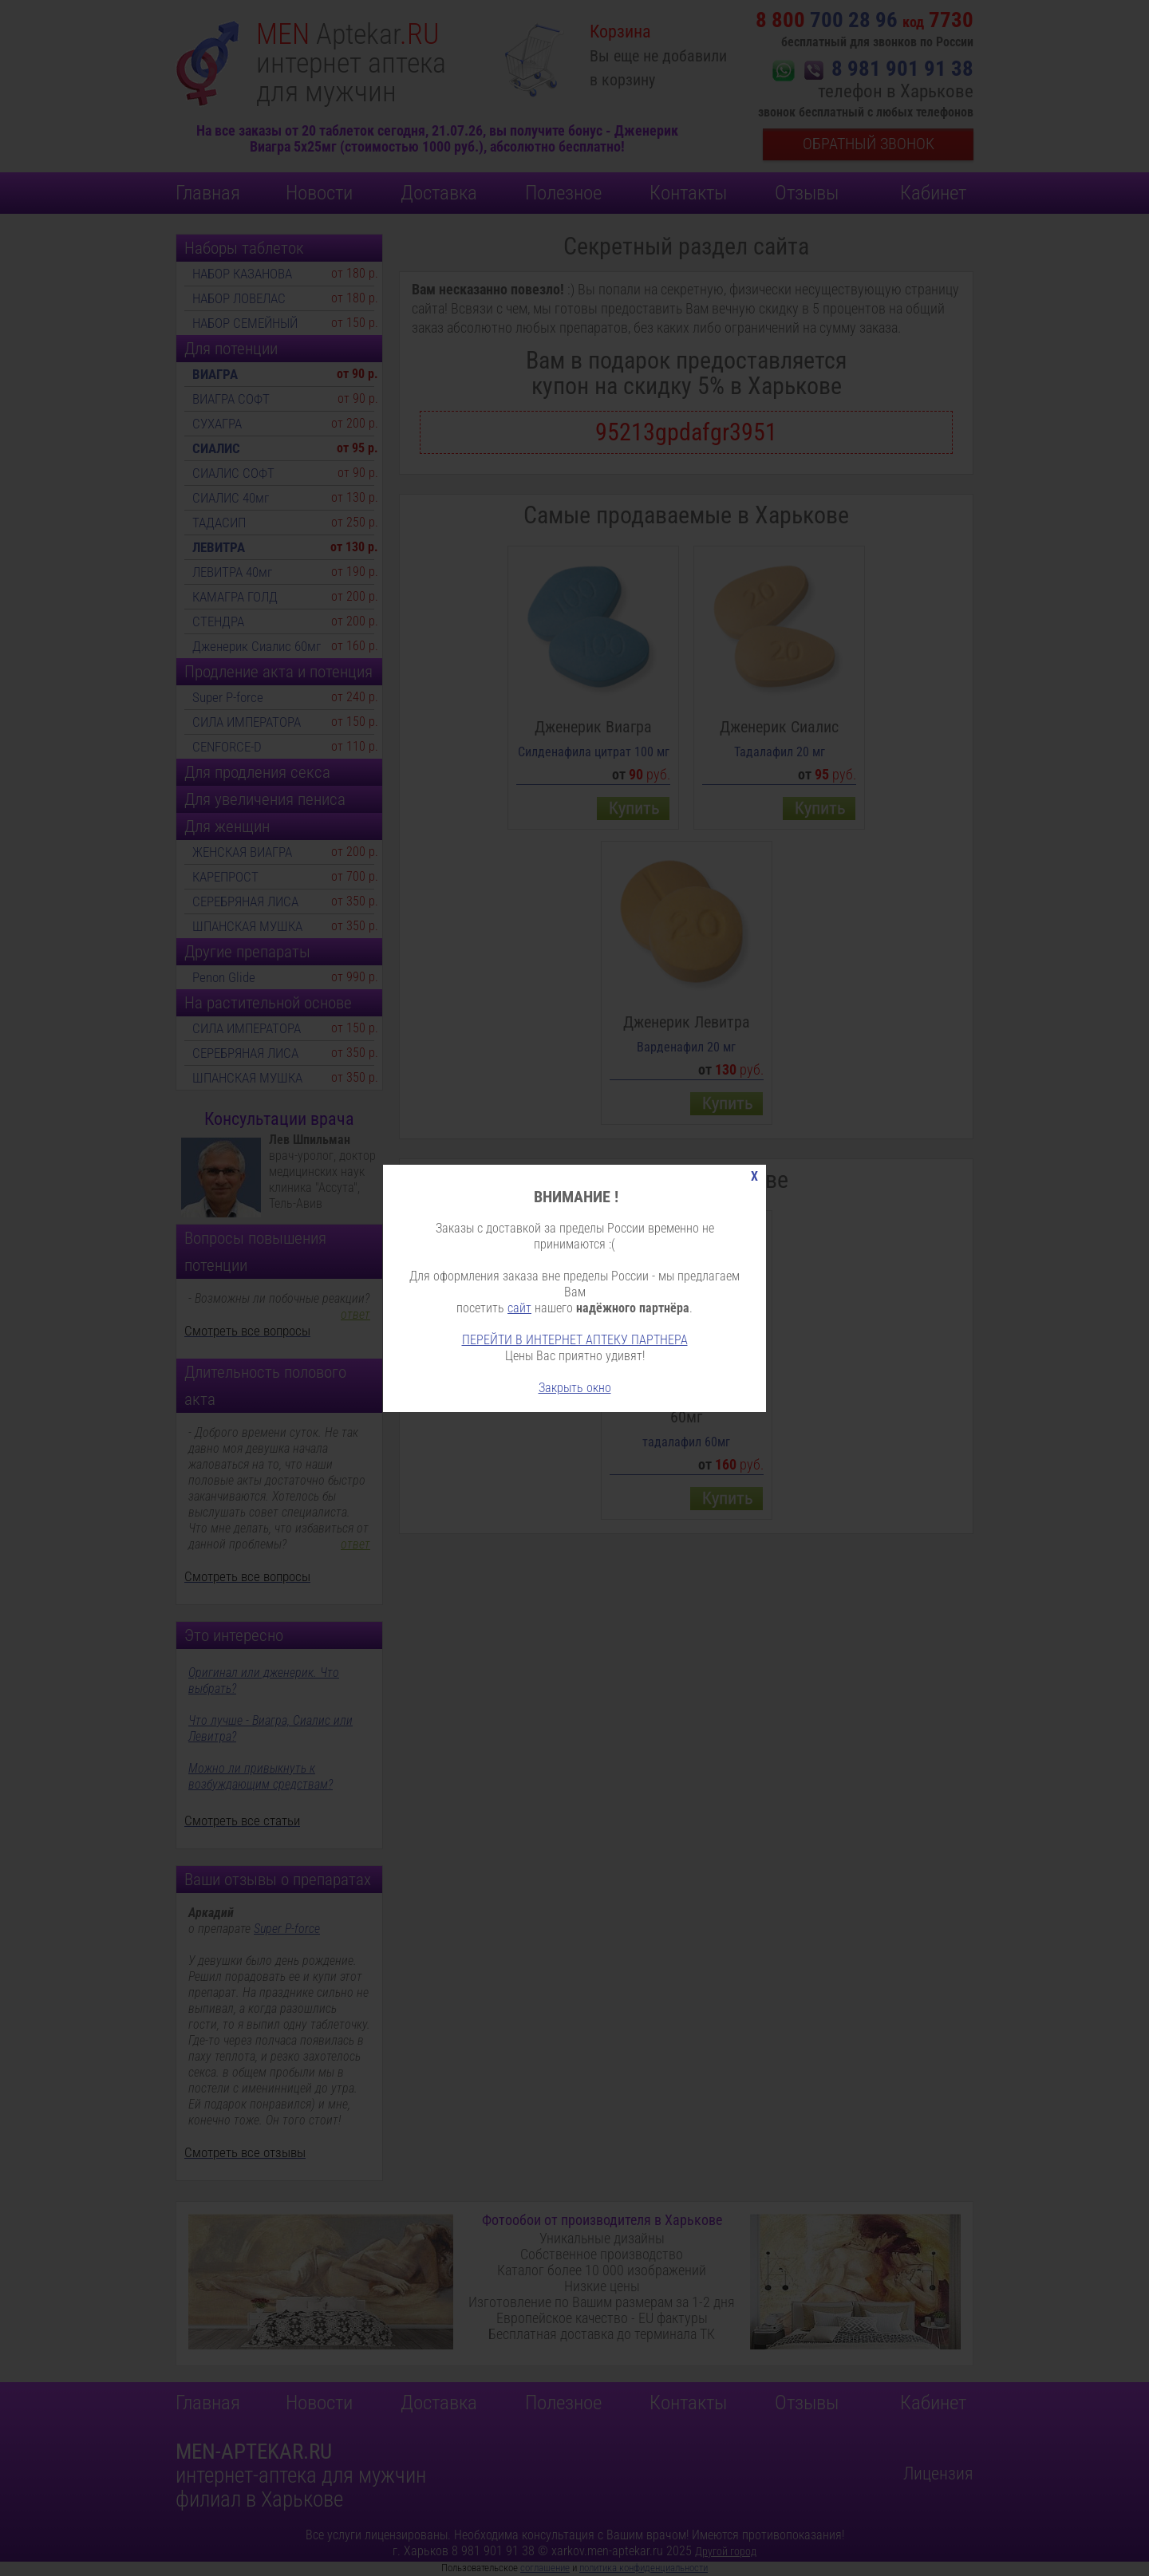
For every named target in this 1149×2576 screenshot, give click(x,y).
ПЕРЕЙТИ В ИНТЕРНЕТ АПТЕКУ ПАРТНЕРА (575, 1339)
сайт (519, 1308)
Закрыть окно (575, 1387)
